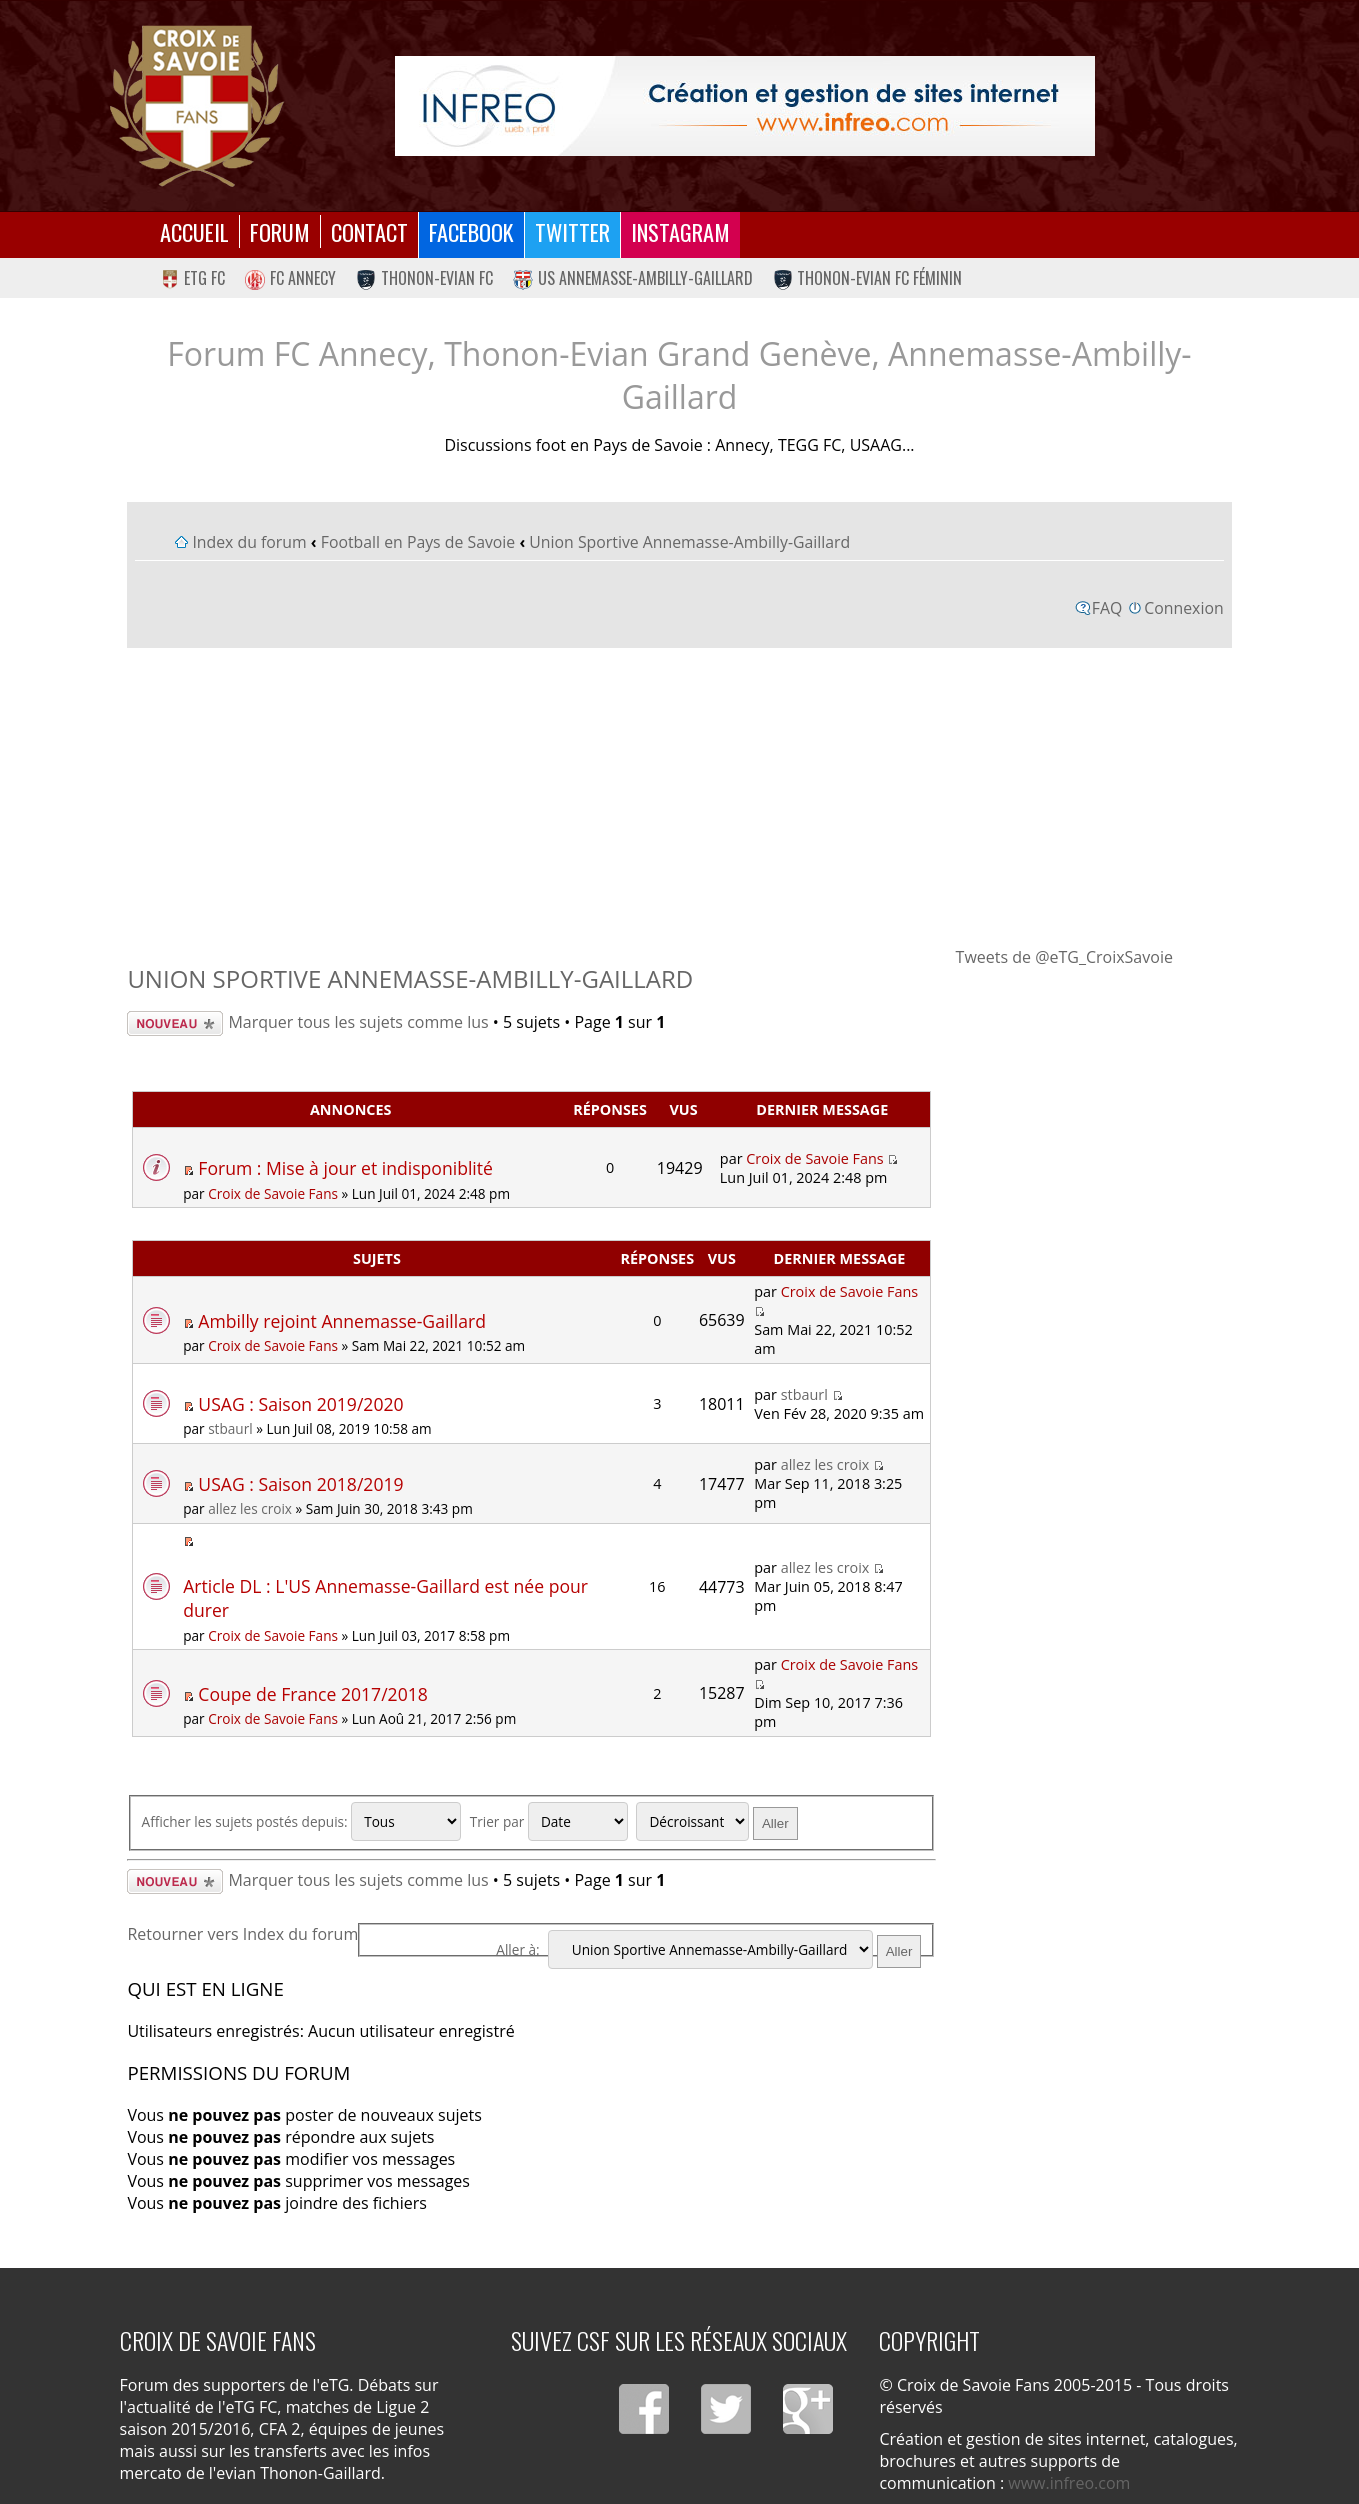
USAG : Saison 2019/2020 (300, 1404)
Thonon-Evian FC (424, 278)
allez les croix (250, 1508)
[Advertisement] (680, 796)
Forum (280, 231)
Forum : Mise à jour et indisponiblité (345, 1168)
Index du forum (249, 542)
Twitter (572, 231)
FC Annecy (290, 278)
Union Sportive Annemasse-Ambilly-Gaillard (689, 542)
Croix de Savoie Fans (273, 1193)
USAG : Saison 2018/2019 (300, 1484)
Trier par (549, 1821)
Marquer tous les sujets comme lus (358, 1022)
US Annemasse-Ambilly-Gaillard (633, 278)
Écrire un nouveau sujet (175, 1023)
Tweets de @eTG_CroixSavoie (1064, 957)
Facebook (471, 231)
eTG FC (193, 278)
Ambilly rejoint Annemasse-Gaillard (342, 1321)
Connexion (1183, 608)
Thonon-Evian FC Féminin (868, 278)
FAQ (1107, 608)
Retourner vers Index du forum (242, 1934)
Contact (369, 231)
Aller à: (517, 1949)
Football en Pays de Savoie (418, 542)
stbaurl (230, 1428)
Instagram (680, 231)
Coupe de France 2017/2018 (313, 1694)
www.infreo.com (1069, 2483)
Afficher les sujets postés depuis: (302, 1821)
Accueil (194, 231)
